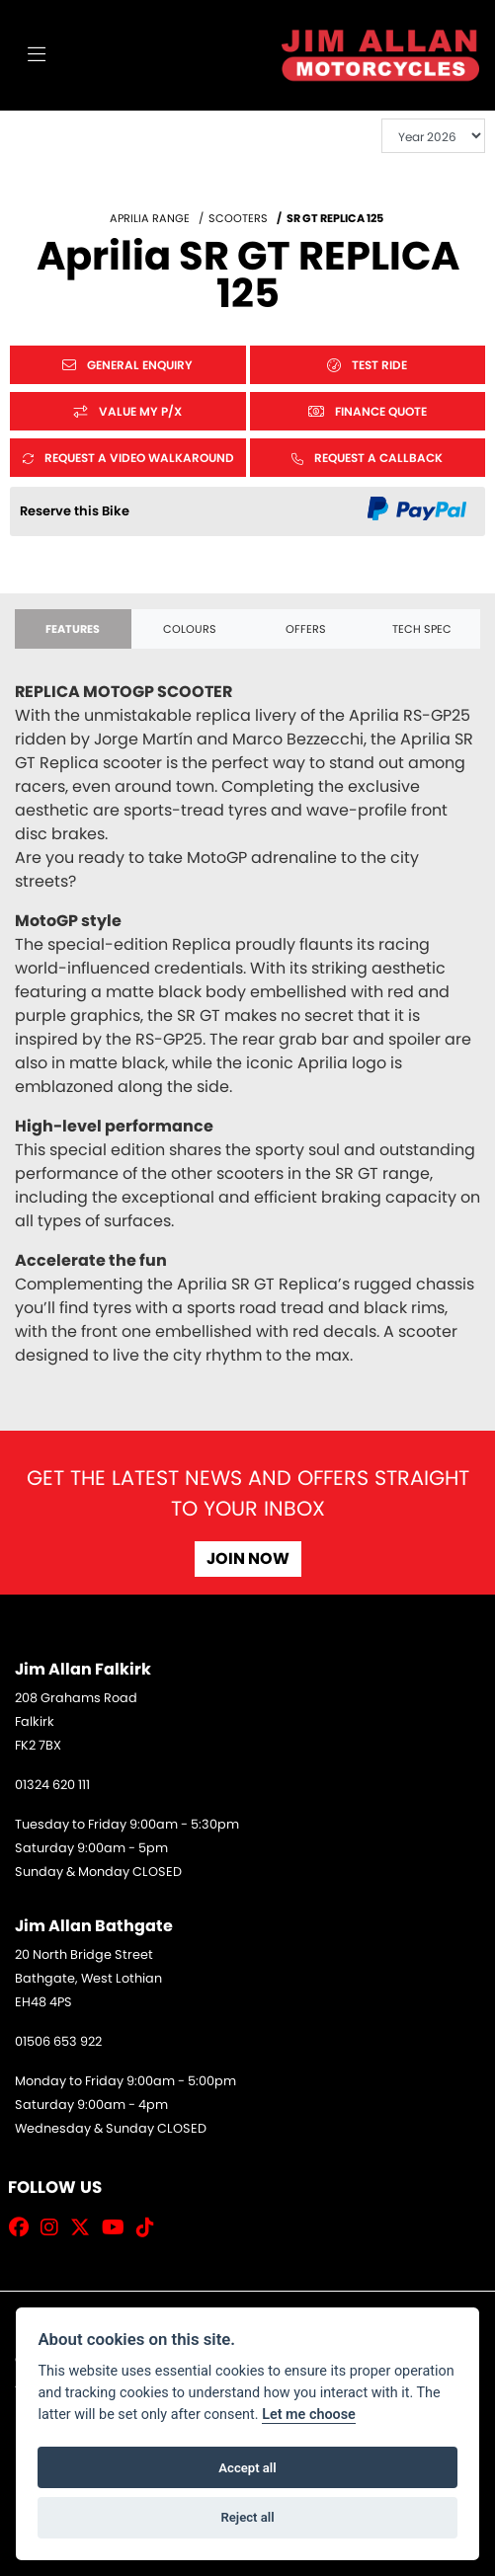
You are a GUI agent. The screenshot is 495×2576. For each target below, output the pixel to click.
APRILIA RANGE (150, 218)
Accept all (247, 2467)
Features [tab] (72, 629)
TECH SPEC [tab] (422, 629)
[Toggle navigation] (36, 55)
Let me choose (309, 2414)
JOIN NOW (247, 1558)
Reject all (247, 2517)
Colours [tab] (189, 629)
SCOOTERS (238, 218)
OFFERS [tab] (306, 629)
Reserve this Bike (74, 511)
